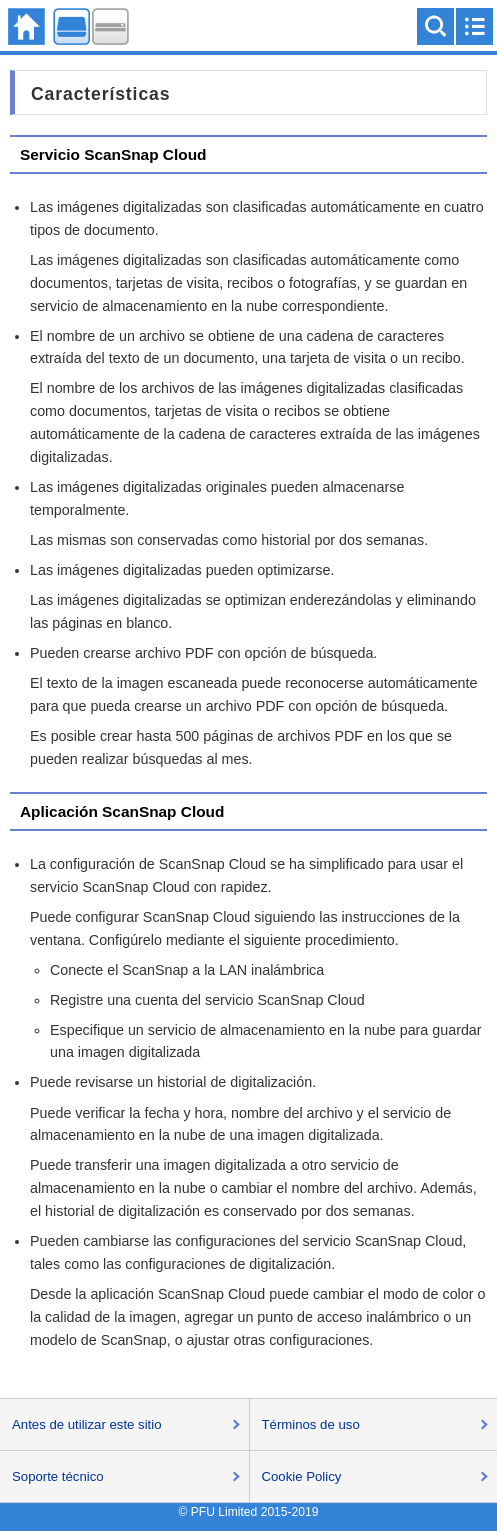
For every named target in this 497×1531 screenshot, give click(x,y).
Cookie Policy (302, 1476)
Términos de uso (311, 1424)
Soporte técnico (58, 1476)
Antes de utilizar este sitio (87, 1424)
